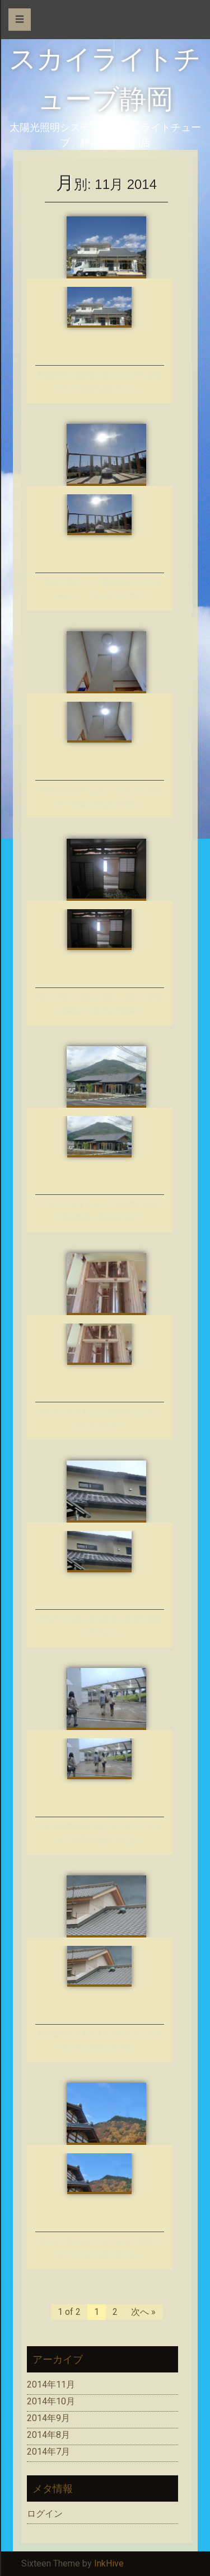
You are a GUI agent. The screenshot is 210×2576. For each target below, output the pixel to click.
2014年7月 (48, 2451)
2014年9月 (48, 2418)
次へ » (143, 2311)
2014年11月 (51, 2384)
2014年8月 (48, 2435)
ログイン (45, 2513)
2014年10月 (51, 2401)
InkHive (109, 2563)
